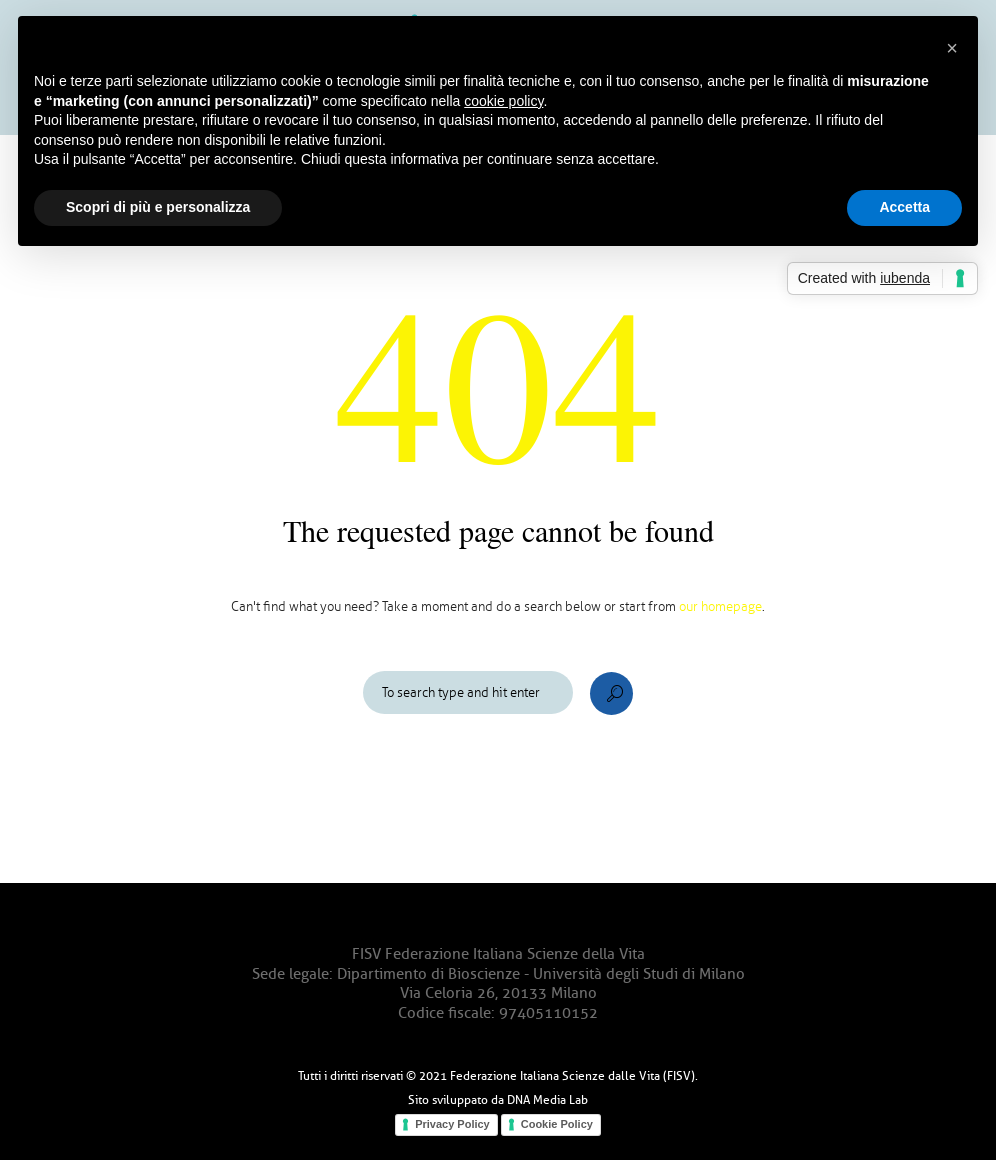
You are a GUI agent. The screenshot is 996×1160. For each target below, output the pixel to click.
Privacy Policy (452, 1124)
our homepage (720, 607)
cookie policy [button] (503, 101)
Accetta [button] (904, 207)
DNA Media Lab (547, 1099)
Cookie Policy (557, 1124)
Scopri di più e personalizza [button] (158, 207)
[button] (952, 48)
